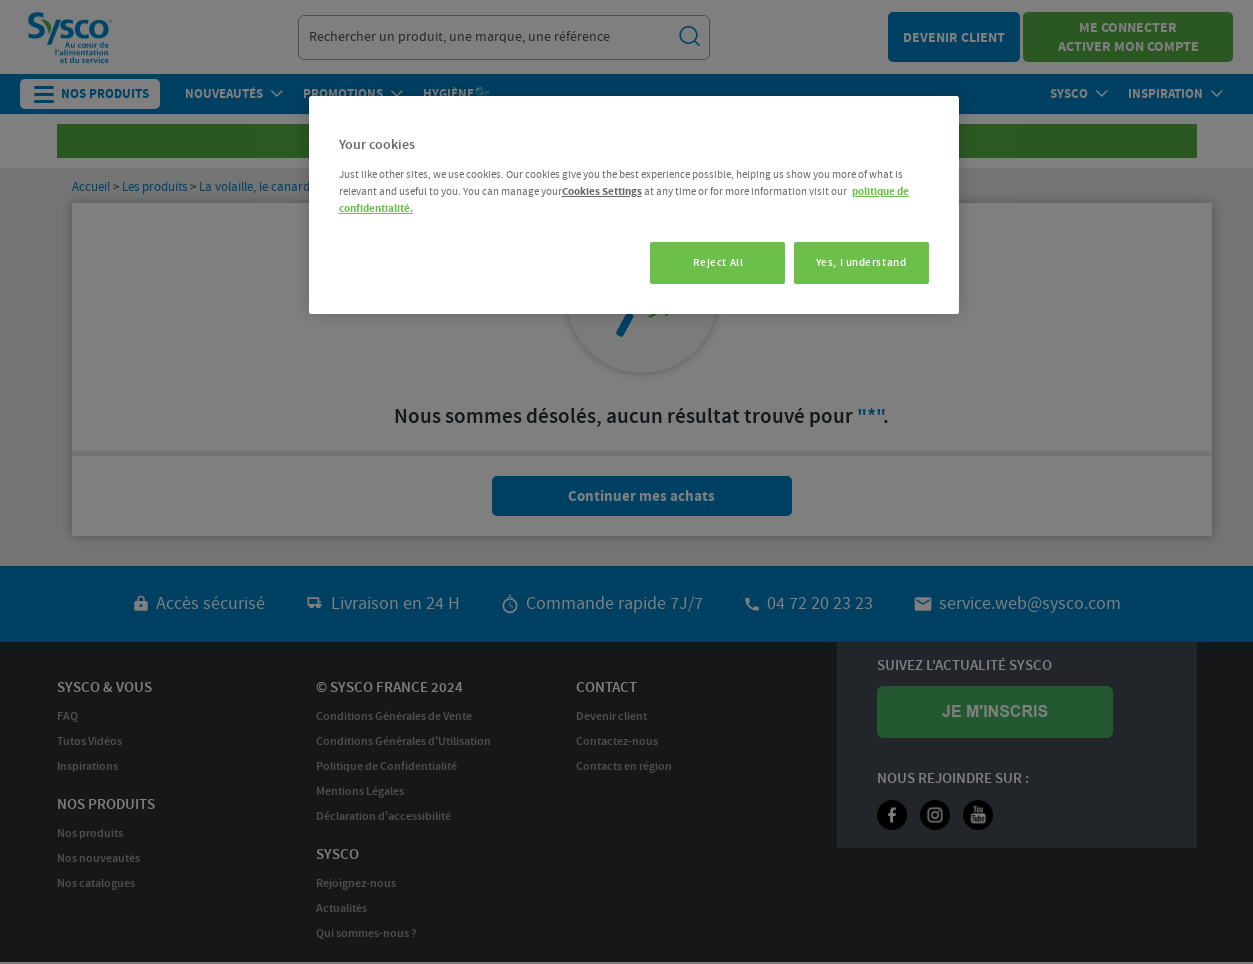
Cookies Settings (602, 191)
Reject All (711, 262)
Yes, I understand (861, 262)
